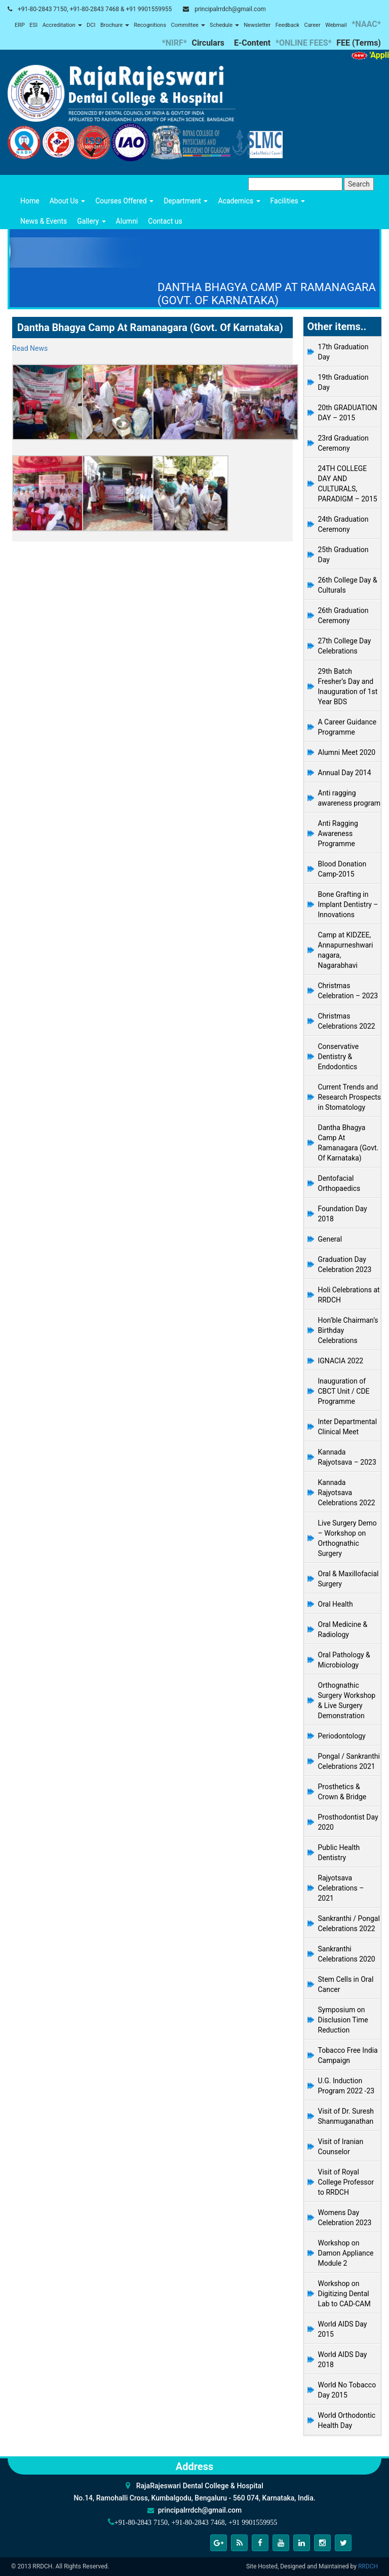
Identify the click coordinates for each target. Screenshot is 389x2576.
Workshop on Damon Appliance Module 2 (346, 2253)
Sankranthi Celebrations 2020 (346, 1954)
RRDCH (368, 2566)
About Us (68, 201)
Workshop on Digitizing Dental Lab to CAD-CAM (344, 2293)
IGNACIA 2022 (341, 1361)
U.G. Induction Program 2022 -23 (346, 2086)
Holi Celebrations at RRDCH (349, 1295)
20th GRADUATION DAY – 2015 (347, 413)
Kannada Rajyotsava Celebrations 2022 (346, 1492)
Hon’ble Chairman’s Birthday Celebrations (348, 1330)
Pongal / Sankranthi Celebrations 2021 (349, 1761)
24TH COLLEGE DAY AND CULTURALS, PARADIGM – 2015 (347, 483)
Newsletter (257, 25)
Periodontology (342, 1736)
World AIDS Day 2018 (342, 2359)
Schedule (224, 25)
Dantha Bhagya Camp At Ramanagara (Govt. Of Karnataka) (348, 1142)
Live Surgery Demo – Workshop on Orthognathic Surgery (347, 1538)
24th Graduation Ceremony (343, 524)
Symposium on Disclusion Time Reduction (343, 2020)
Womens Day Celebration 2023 (345, 2217)
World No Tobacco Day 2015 (347, 2390)
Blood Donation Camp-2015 (342, 869)
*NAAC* (366, 24)
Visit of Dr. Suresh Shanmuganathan (346, 2116)
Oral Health (335, 1604)
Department (186, 201)
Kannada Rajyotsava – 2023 (347, 1457)
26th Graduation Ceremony (343, 615)
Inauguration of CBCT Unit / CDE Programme (344, 1391)
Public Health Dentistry (339, 1852)
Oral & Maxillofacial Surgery (348, 1579)
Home (30, 201)
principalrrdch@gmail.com (230, 9)
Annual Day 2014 (344, 773)
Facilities (287, 201)
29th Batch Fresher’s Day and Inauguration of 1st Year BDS (348, 686)
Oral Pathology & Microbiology (344, 1660)
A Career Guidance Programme (347, 727)
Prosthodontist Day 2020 (348, 1822)
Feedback (287, 25)
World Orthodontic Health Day (347, 2420)
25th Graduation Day (343, 555)
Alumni (127, 221)
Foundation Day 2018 (342, 1214)
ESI (33, 25)
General (330, 1239)
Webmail (336, 25)
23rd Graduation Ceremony (343, 443)
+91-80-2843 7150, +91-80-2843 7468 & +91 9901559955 (95, 9)
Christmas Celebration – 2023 (348, 991)
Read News (30, 348)
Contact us (165, 221)
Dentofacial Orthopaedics (339, 1183)
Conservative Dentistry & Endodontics (338, 1056)
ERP (20, 25)
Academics (239, 201)
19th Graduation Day (343, 382)
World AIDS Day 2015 (342, 2329)
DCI (91, 25)
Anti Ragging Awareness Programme (338, 833)
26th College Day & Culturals (347, 585)
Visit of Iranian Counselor (341, 2146)
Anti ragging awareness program (349, 798)
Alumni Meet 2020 (347, 752)
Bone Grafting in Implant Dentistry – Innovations (348, 904)
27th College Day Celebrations (344, 646)
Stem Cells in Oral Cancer (346, 1984)
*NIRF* (174, 43)
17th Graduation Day (343, 352)
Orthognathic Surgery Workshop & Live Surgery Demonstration (347, 1700)
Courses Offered (124, 201)
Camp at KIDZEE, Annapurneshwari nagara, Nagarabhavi (345, 950)
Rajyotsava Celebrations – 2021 (341, 1888)
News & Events (43, 221)
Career (312, 25)
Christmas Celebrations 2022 (346, 1021)
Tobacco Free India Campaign (348, 2055)
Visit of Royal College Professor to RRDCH (346, 2182)
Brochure (114, 25)
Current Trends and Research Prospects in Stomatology (349, 1097)
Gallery (91, 221)
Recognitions (150, 25)
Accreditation (62, 25)
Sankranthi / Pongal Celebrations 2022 (349, 1923)
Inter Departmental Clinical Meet (347, 1427)
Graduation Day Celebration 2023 (345, 1264)
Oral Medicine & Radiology (343, 1629)
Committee (188, 25)
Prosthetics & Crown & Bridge (342, 1792)
